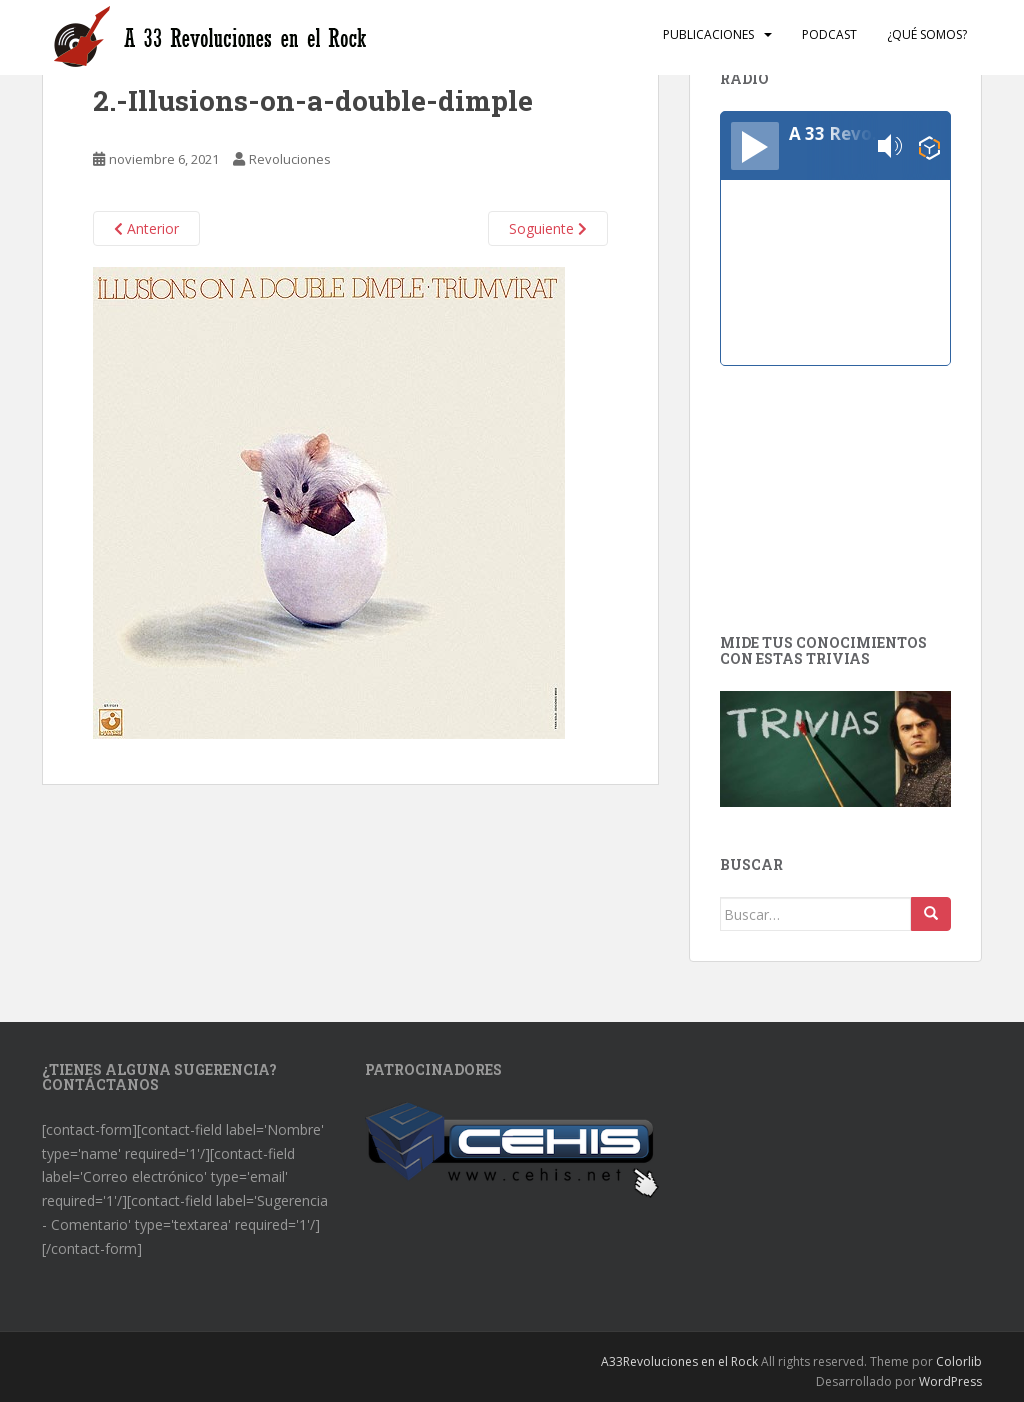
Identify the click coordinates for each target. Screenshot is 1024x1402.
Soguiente (548, 228)
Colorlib (959, 1361)
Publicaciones (708, 34)
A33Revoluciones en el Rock (679, 1361)
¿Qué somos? (927, 34)
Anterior (146, 228)
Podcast (829, 34)
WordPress (950, 1381)
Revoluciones (290, 159)
